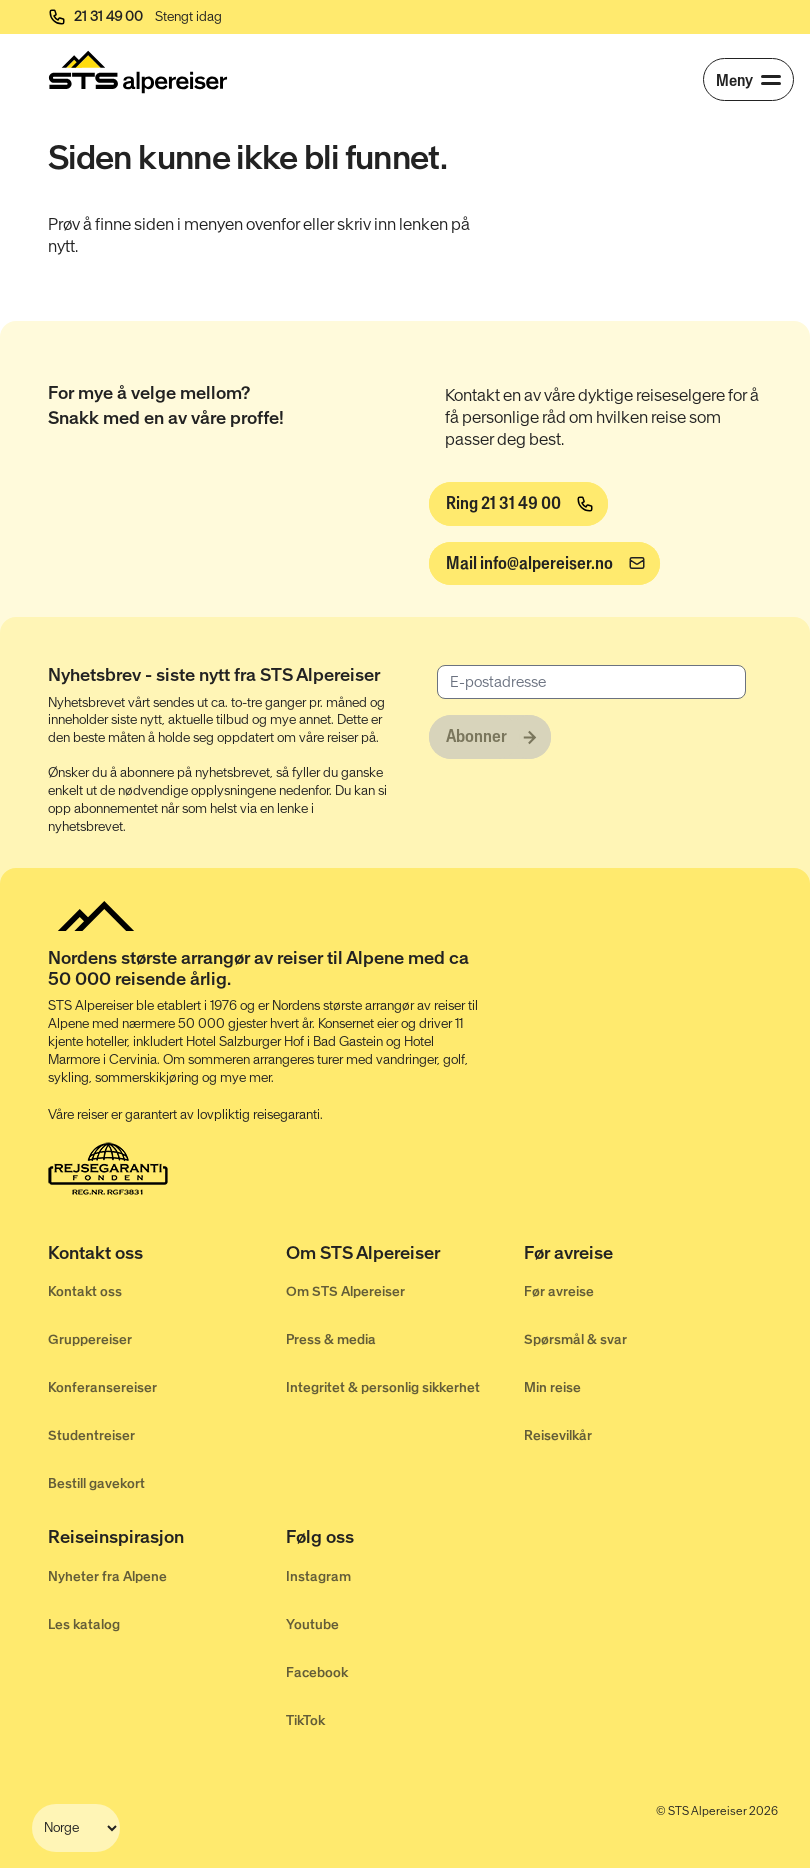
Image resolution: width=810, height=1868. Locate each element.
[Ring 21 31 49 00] (518, 504)
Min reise (552, 1387)
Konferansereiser (102, 1387)
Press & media (331, 1339)
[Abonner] (490, 737)
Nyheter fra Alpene (107, 1576)
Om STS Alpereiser (345, 1291)
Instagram (318, 1576)
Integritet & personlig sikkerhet (383, 1387)
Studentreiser (91, 1435)
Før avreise (559, 1291)
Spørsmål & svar (575, 1339)
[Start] (138, 72)
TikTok (305, 1720)
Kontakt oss (85, 1291)
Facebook (317, 1672)
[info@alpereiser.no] (544, 564)
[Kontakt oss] (167, 1257)
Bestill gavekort (96, 1483)
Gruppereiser (90, 1339)
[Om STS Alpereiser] (405, 1257)
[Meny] (748, 79)
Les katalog (84, 1624)
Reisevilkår (558, 1435)
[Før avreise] (643, 1257)
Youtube (312, 1624)
